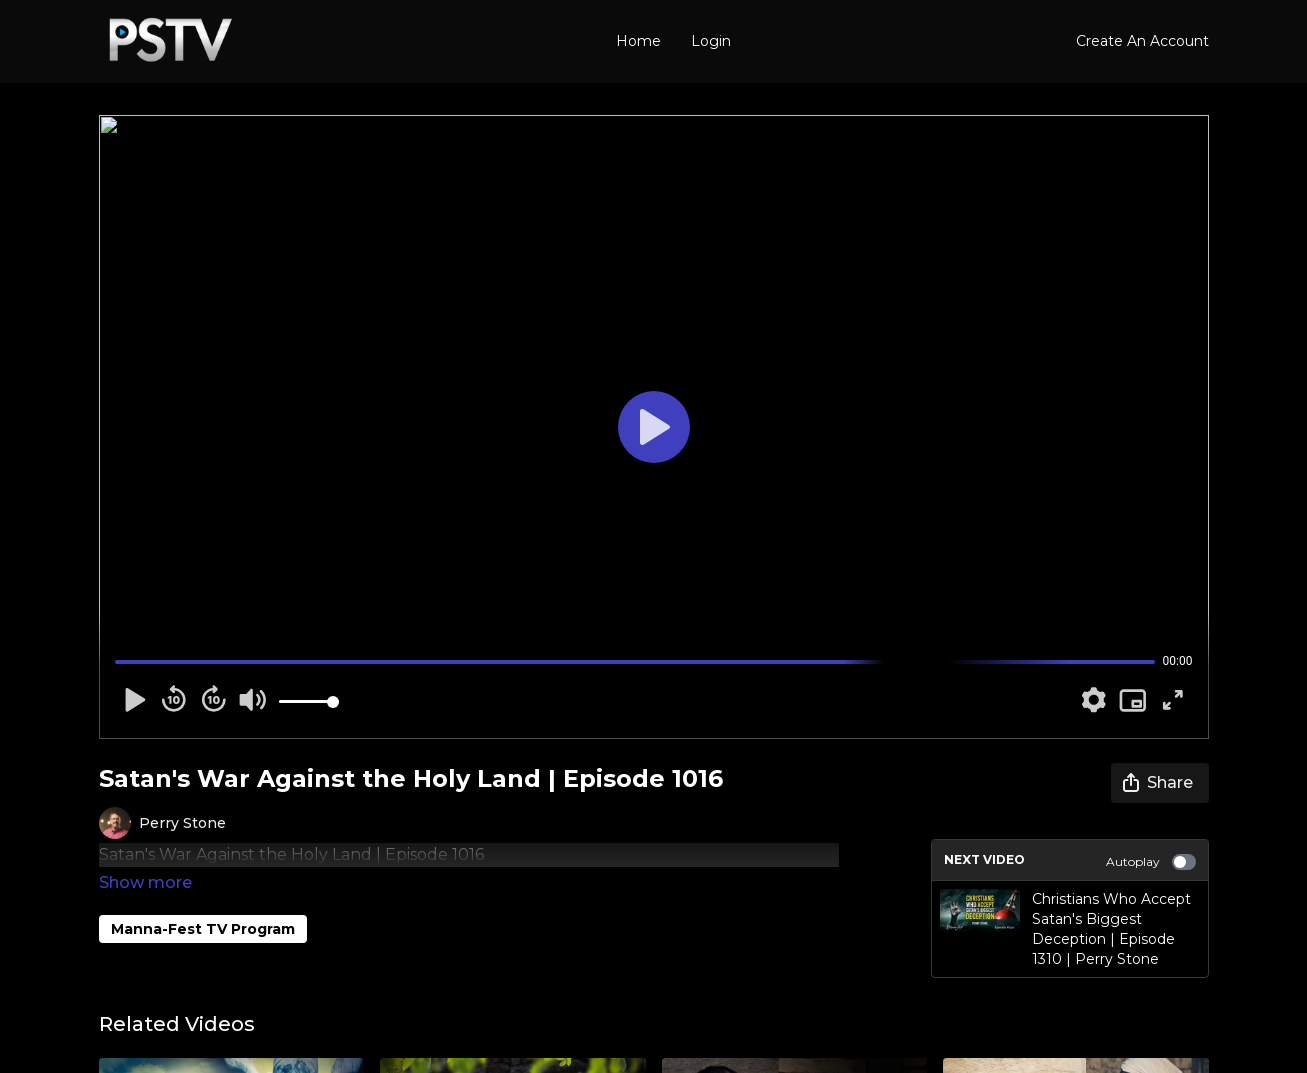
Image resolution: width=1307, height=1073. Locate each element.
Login (711, 41)
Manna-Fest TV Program (203, 901)
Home (638, 41)
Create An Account (1142, 41)
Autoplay (1151, 862)
